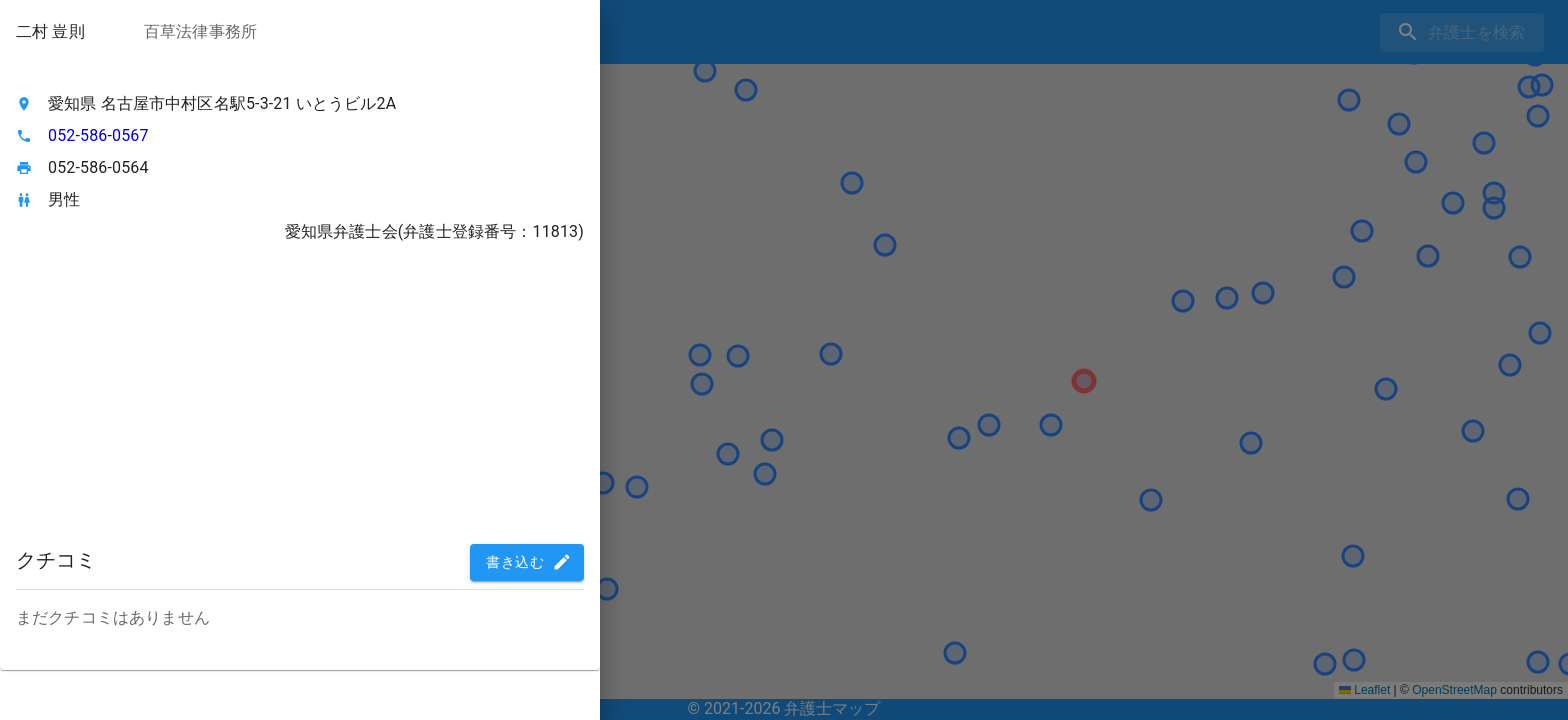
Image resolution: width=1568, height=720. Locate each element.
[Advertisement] (300, 396)
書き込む (529, 562)
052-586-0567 (98, 135)
